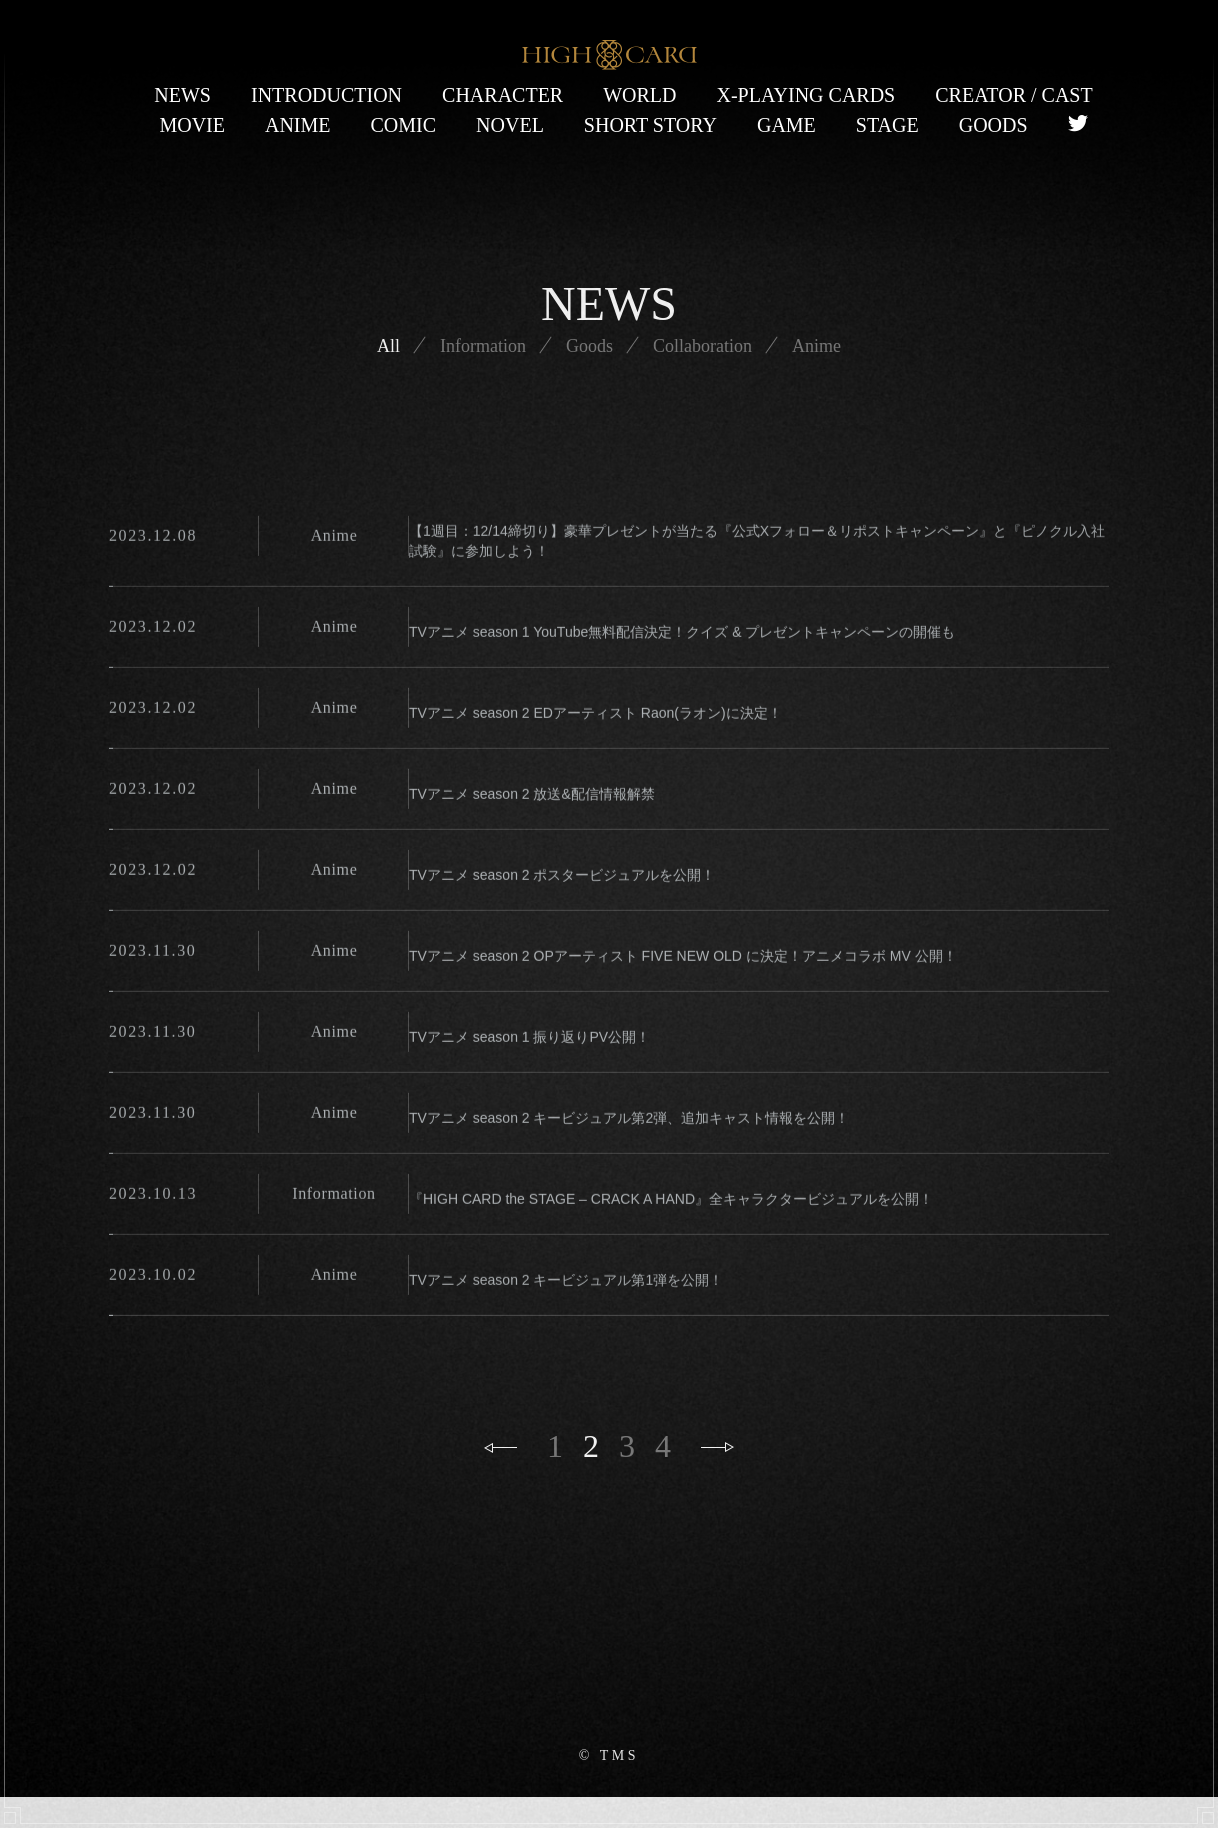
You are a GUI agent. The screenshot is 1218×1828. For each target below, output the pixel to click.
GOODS (993, 125)
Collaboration (713, 435)
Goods (589, 435)
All (365, 435)
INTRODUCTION (326, 95)
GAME (786, 125)
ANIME (298, 125)
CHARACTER (502, 95)
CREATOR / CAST (1013, 95)
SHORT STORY (650, 125)
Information (471, 435)
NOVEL (510, 125)
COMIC (404, 125)
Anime (839, 435)
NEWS (182, 95)
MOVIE (192, 125)
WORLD (639, 95)
